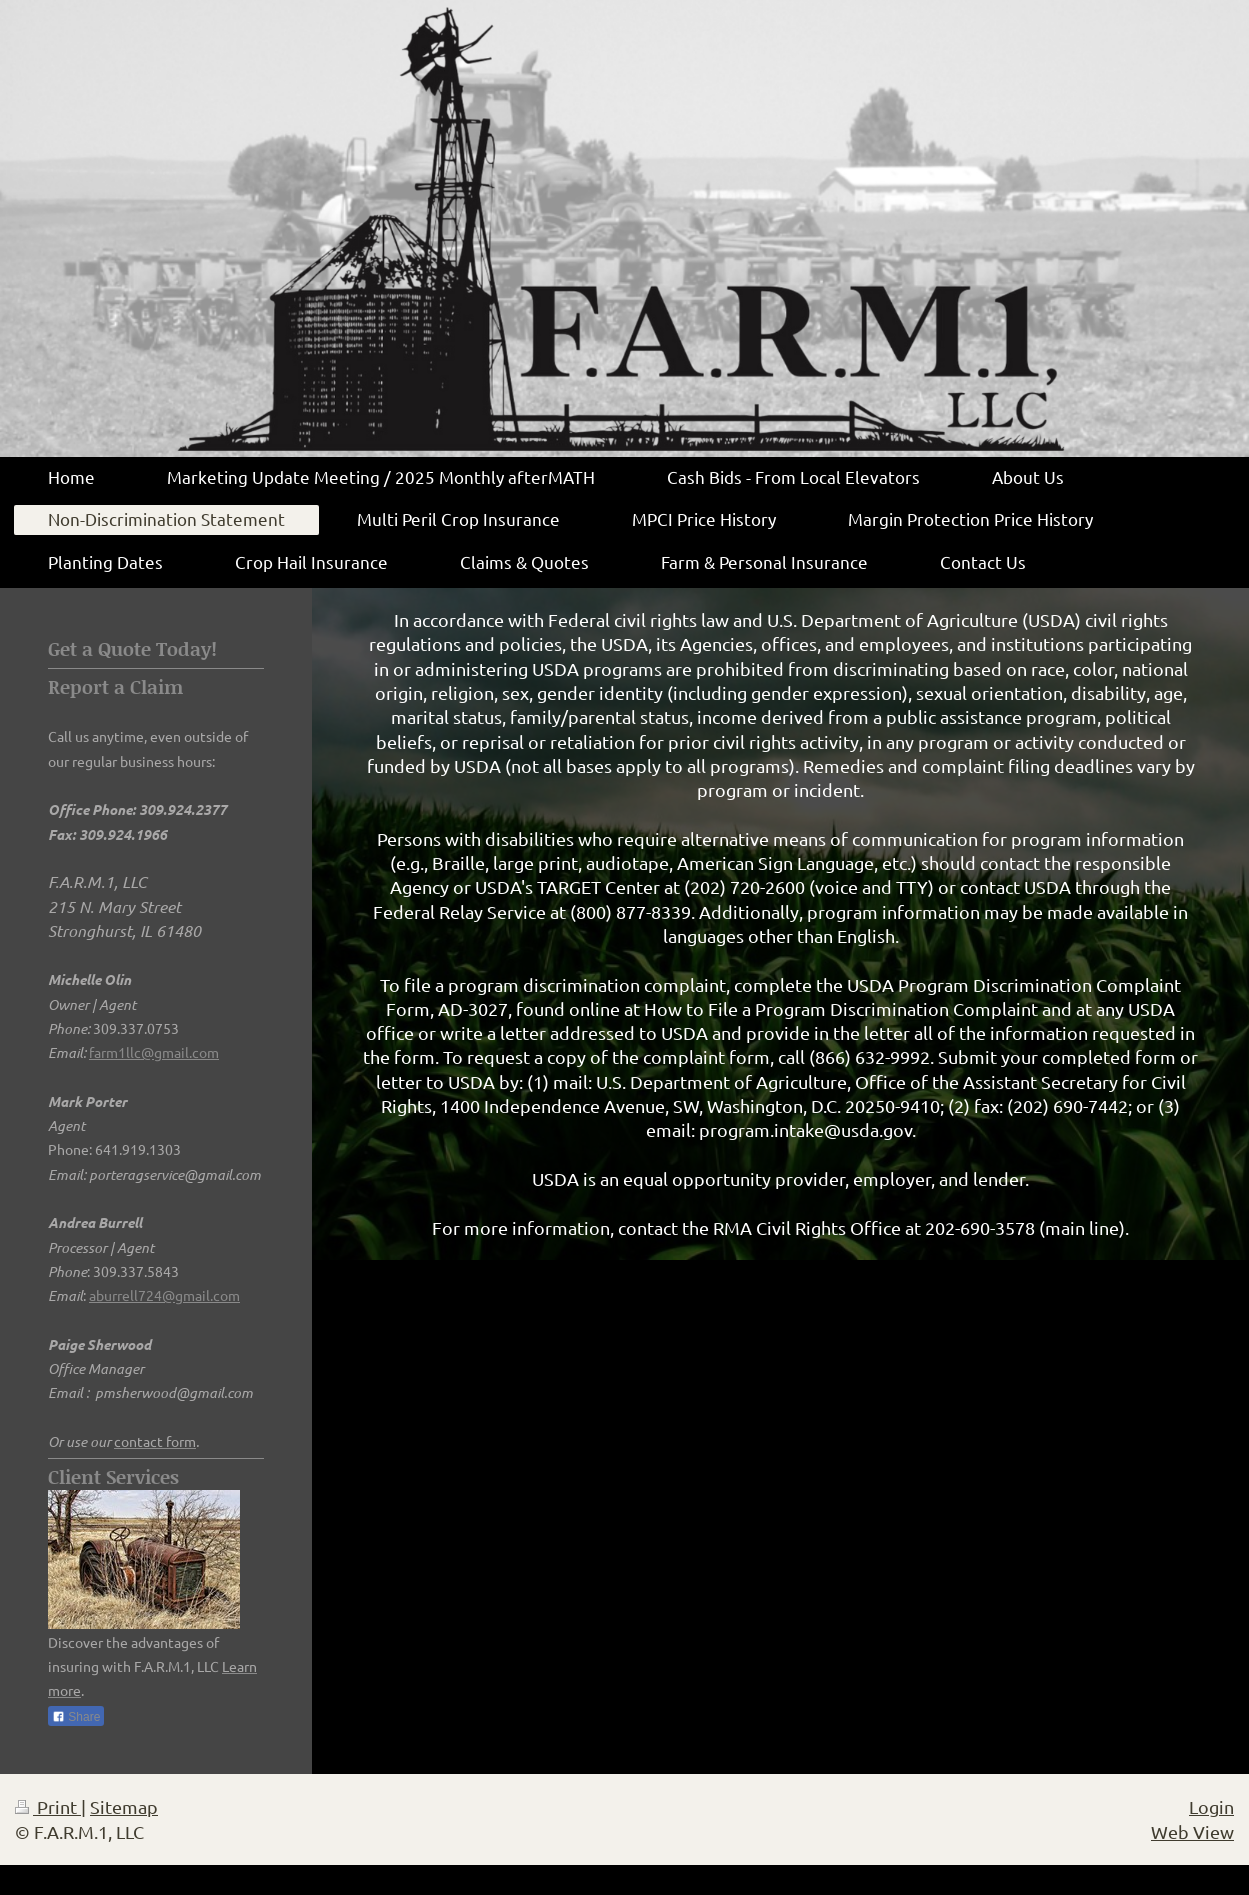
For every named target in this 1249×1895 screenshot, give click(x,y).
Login (1211, 1806)
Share (76, 1717)
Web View (1192, 1831)
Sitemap (124, 1806)
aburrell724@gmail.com (164, 1295)
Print (48, 1806)
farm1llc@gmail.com (154, 1052)
